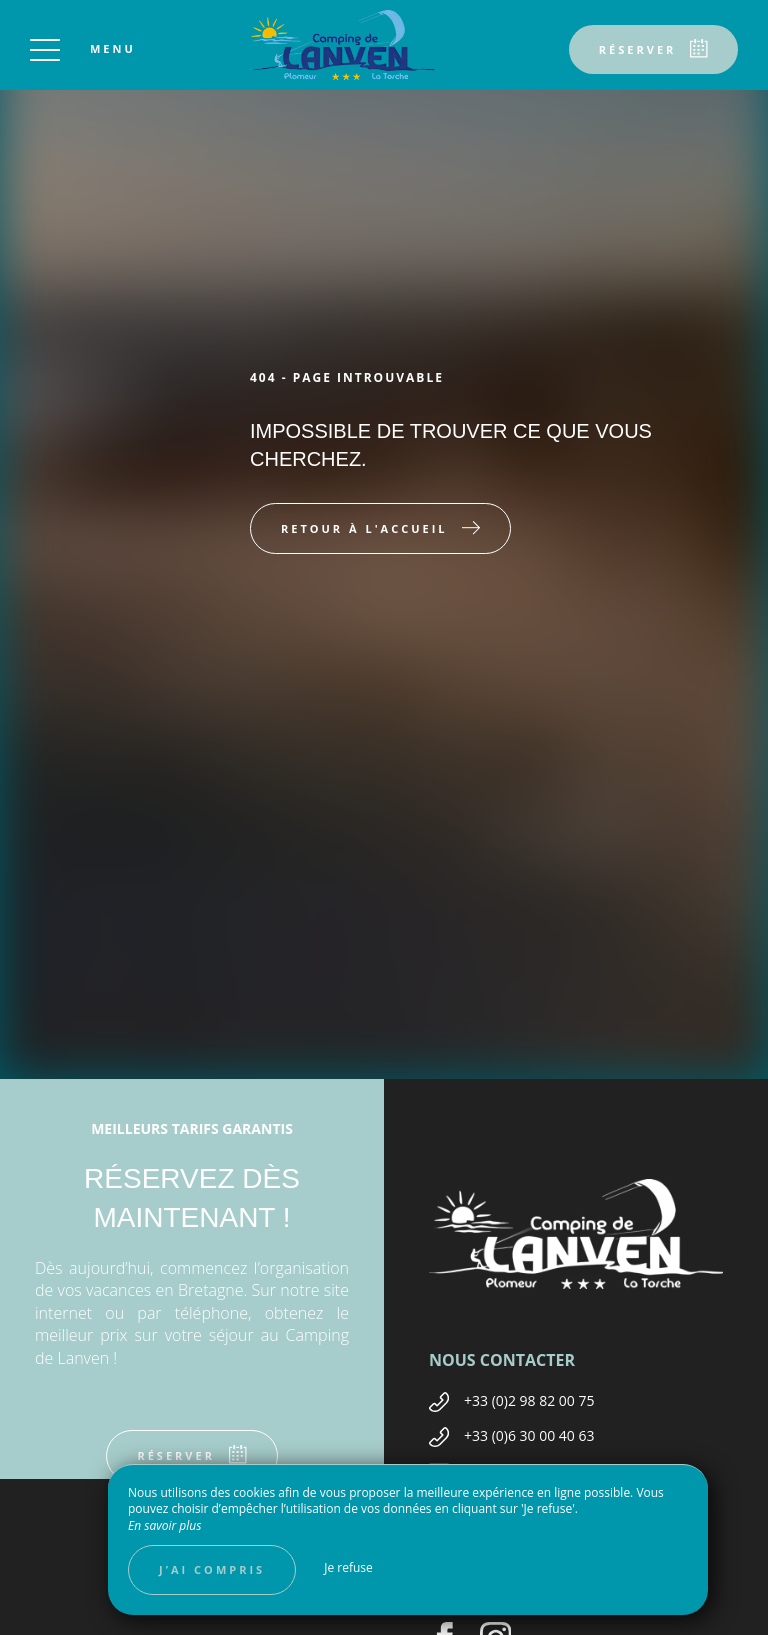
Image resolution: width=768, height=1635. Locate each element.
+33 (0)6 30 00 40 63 (529, 1435)
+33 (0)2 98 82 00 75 (529, 1400)
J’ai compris (212, 1569)
